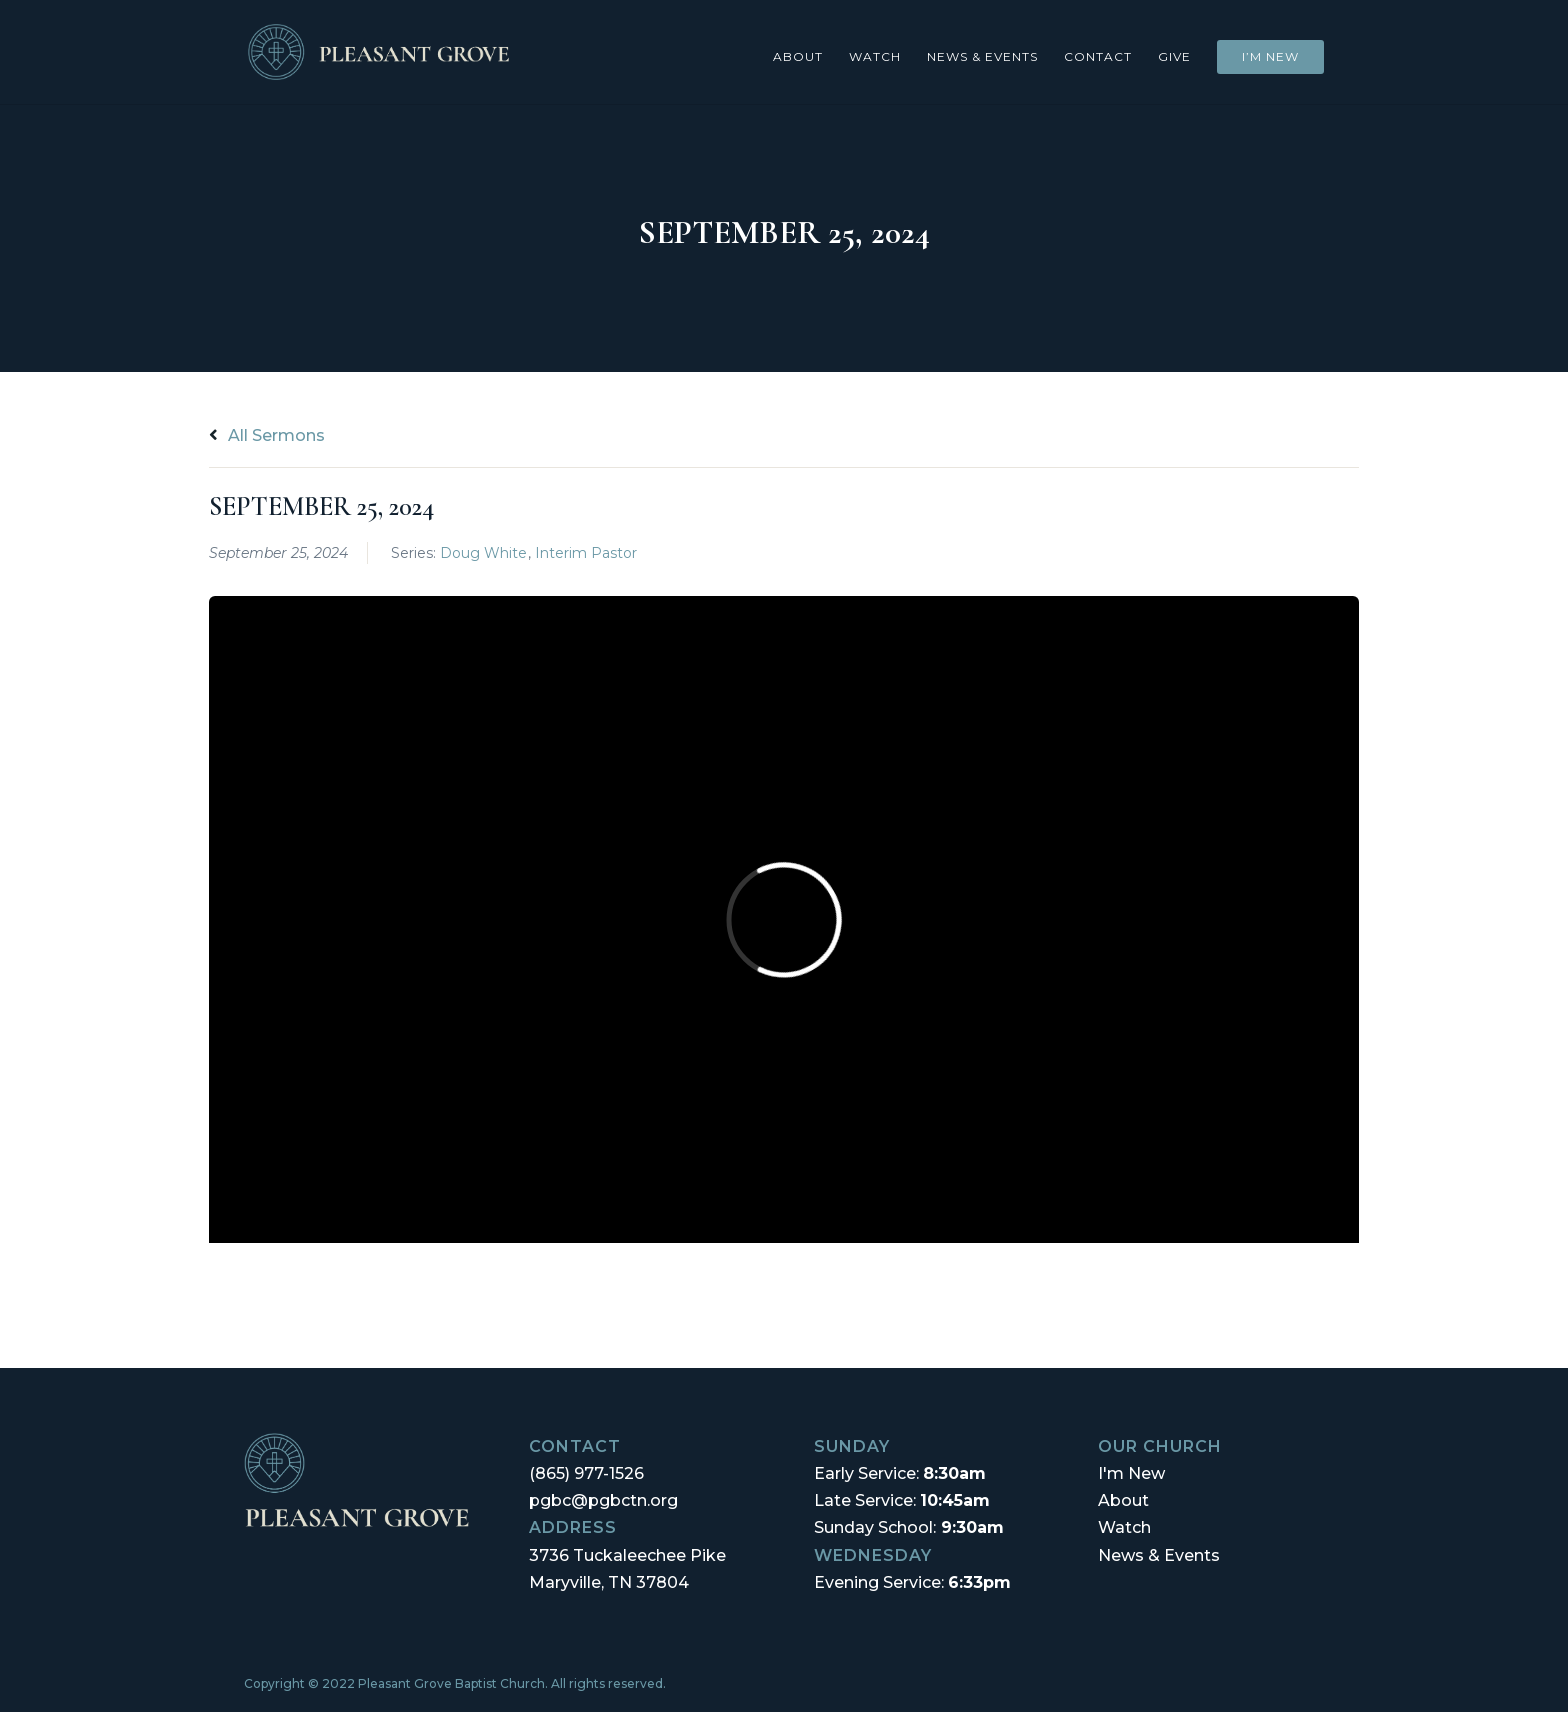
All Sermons (267, 435)
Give (1174, 57)
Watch (875, 57)
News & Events (982, 57)
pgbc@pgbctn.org (603, 1500)
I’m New (1270, 56)
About (798, 57)
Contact (1098, 57)
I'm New (1131, 1473)
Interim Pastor (586, 553)
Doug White (483, 553)
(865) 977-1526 (586, 1473)
